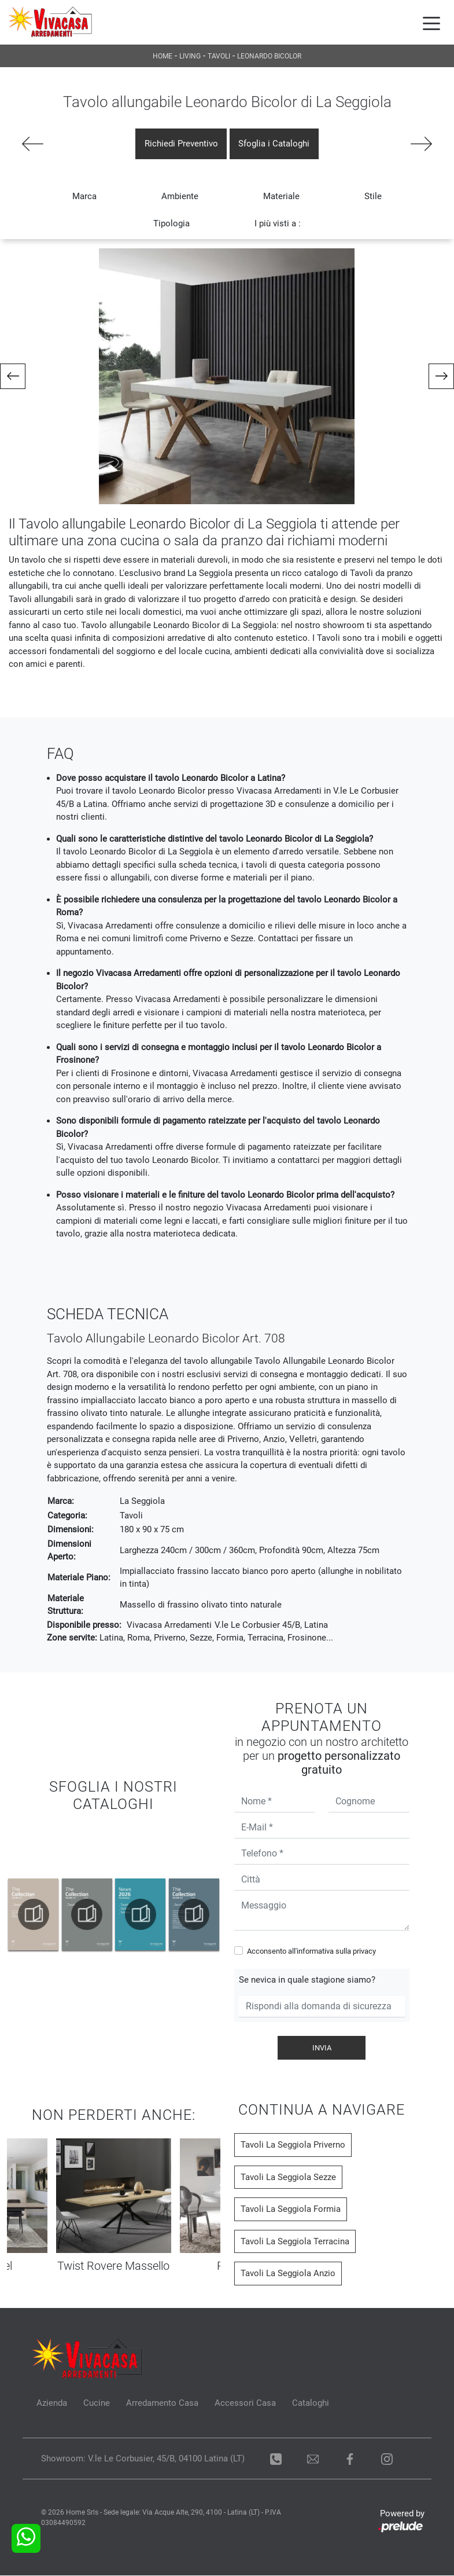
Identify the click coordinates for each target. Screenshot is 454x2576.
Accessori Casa (245, 2404)
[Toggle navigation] (431, 22)
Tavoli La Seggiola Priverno (293, 2146)
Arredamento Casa (162, 2404)
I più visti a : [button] (277, 224)
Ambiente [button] (179, 197)
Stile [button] (373, 197)
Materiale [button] (281, 197)
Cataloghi (310, 2404)
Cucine (96, 2404)
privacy (364, 1951)
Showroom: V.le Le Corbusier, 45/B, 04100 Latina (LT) (143, 2459)
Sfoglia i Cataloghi (273, 144)
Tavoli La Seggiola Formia (291, 2210)
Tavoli (219, 56)
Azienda (51, 2404)
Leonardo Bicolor (269, 56)
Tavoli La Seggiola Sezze (288, 2178)
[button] (12, 377)
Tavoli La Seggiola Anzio (288, 2274)
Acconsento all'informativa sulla (311, 1951)
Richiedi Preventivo (180, 144)
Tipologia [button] (171, 224)
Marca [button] (84, 197)
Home (162, 56)
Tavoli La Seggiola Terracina (295, 2242)
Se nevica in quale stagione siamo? (307, 1981)
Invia (321, 2048)
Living (190, 56)
